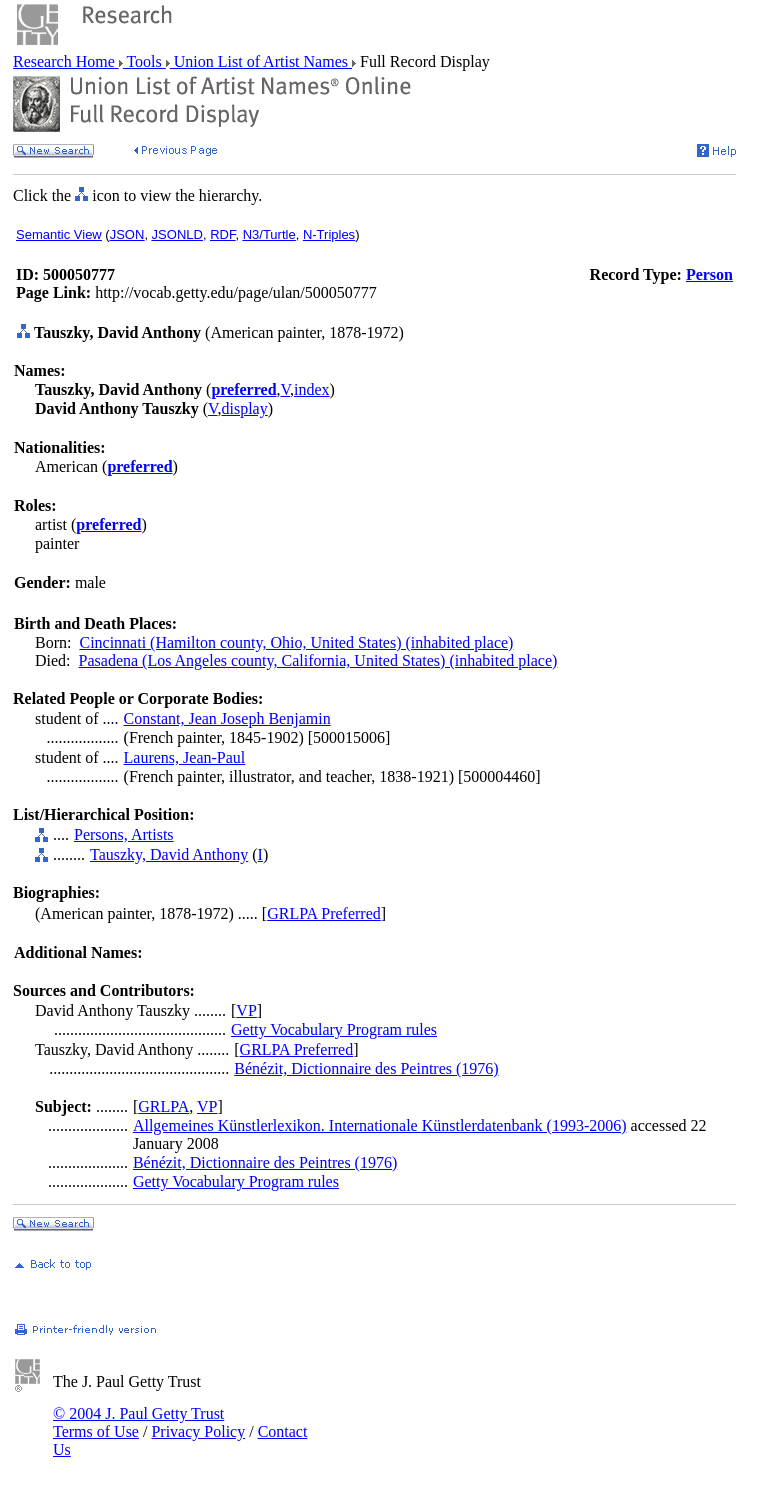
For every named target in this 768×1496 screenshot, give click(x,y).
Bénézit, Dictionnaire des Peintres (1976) (366, 1068)
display (244, 408)
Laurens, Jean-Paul (185, 757)
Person (709, 274)
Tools (144, 61)
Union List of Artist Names (261, 61)
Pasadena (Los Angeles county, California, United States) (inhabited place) (318, 660)
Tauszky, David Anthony (169, 854)
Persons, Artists (124, 834)
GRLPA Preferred (324, 913)
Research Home (66, 61)
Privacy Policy (198, 1431)
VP (246, 1010)
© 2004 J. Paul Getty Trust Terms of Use (138, 1422)
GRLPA (163, 1106)
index (312, 389)
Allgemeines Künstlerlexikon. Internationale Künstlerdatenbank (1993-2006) (380, 1125)
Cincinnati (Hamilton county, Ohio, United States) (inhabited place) (296, 642)
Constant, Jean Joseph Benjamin (227, 718)
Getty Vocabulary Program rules (334, 1029)
